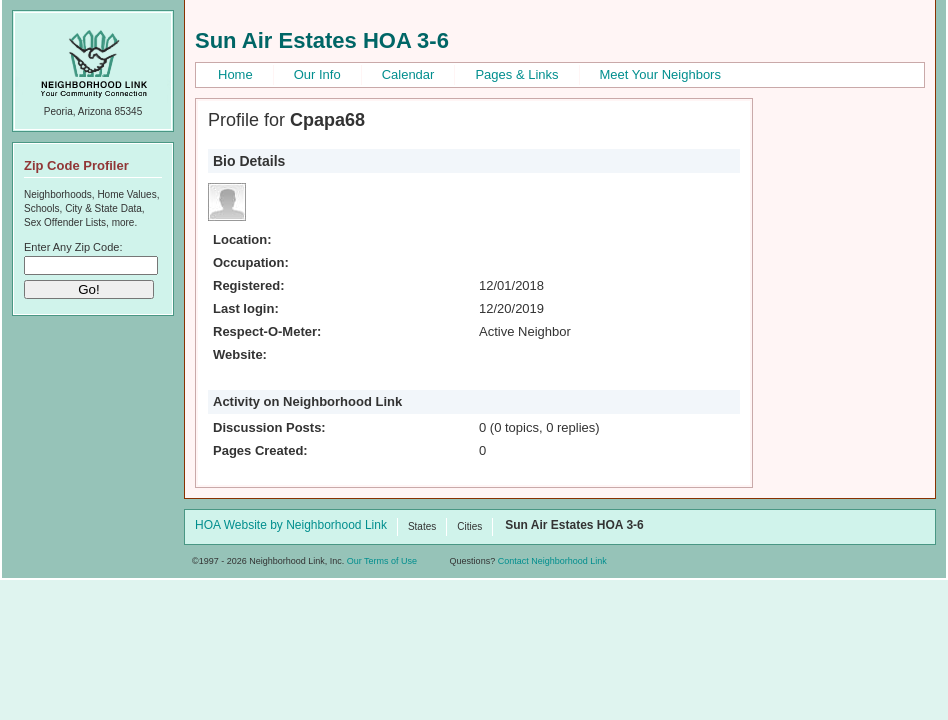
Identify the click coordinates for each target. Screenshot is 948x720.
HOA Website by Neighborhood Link (291, 526)
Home (235, 74)
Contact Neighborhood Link (552, 561)
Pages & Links (516, 74)
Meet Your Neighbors (660, 74)
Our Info (317, 74)
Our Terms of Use (382, 561)
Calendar (408, 74)
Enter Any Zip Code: (73, 247)
